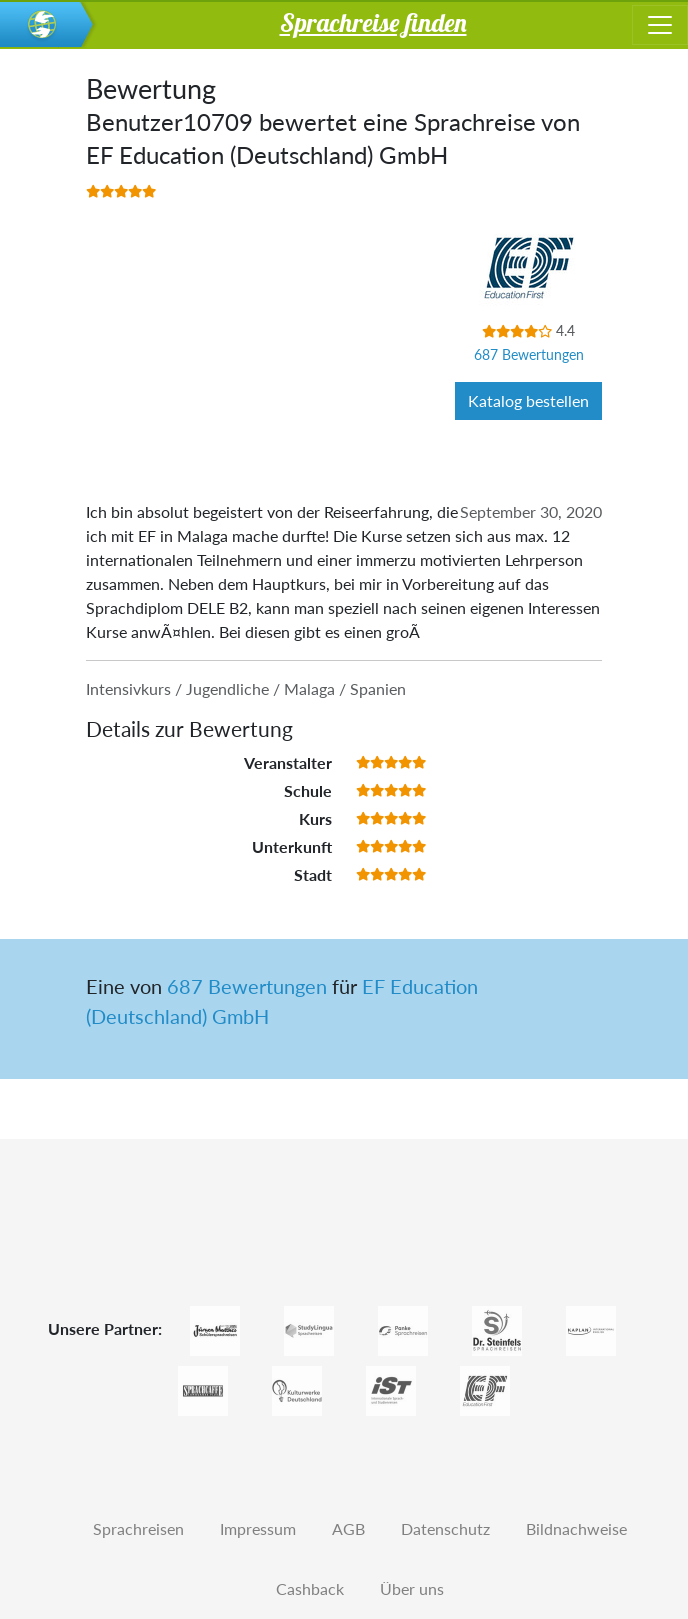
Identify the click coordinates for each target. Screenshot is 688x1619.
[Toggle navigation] (660, 25)
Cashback (310, 1588)
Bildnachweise (576, 1528)
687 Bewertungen (529, 354)
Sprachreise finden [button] (373, 22)
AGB (348, 1528)
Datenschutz (445, 1528)
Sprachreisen (138, 1528)
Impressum (258, 1528)
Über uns (412, 1588)
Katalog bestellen (528, 400)
